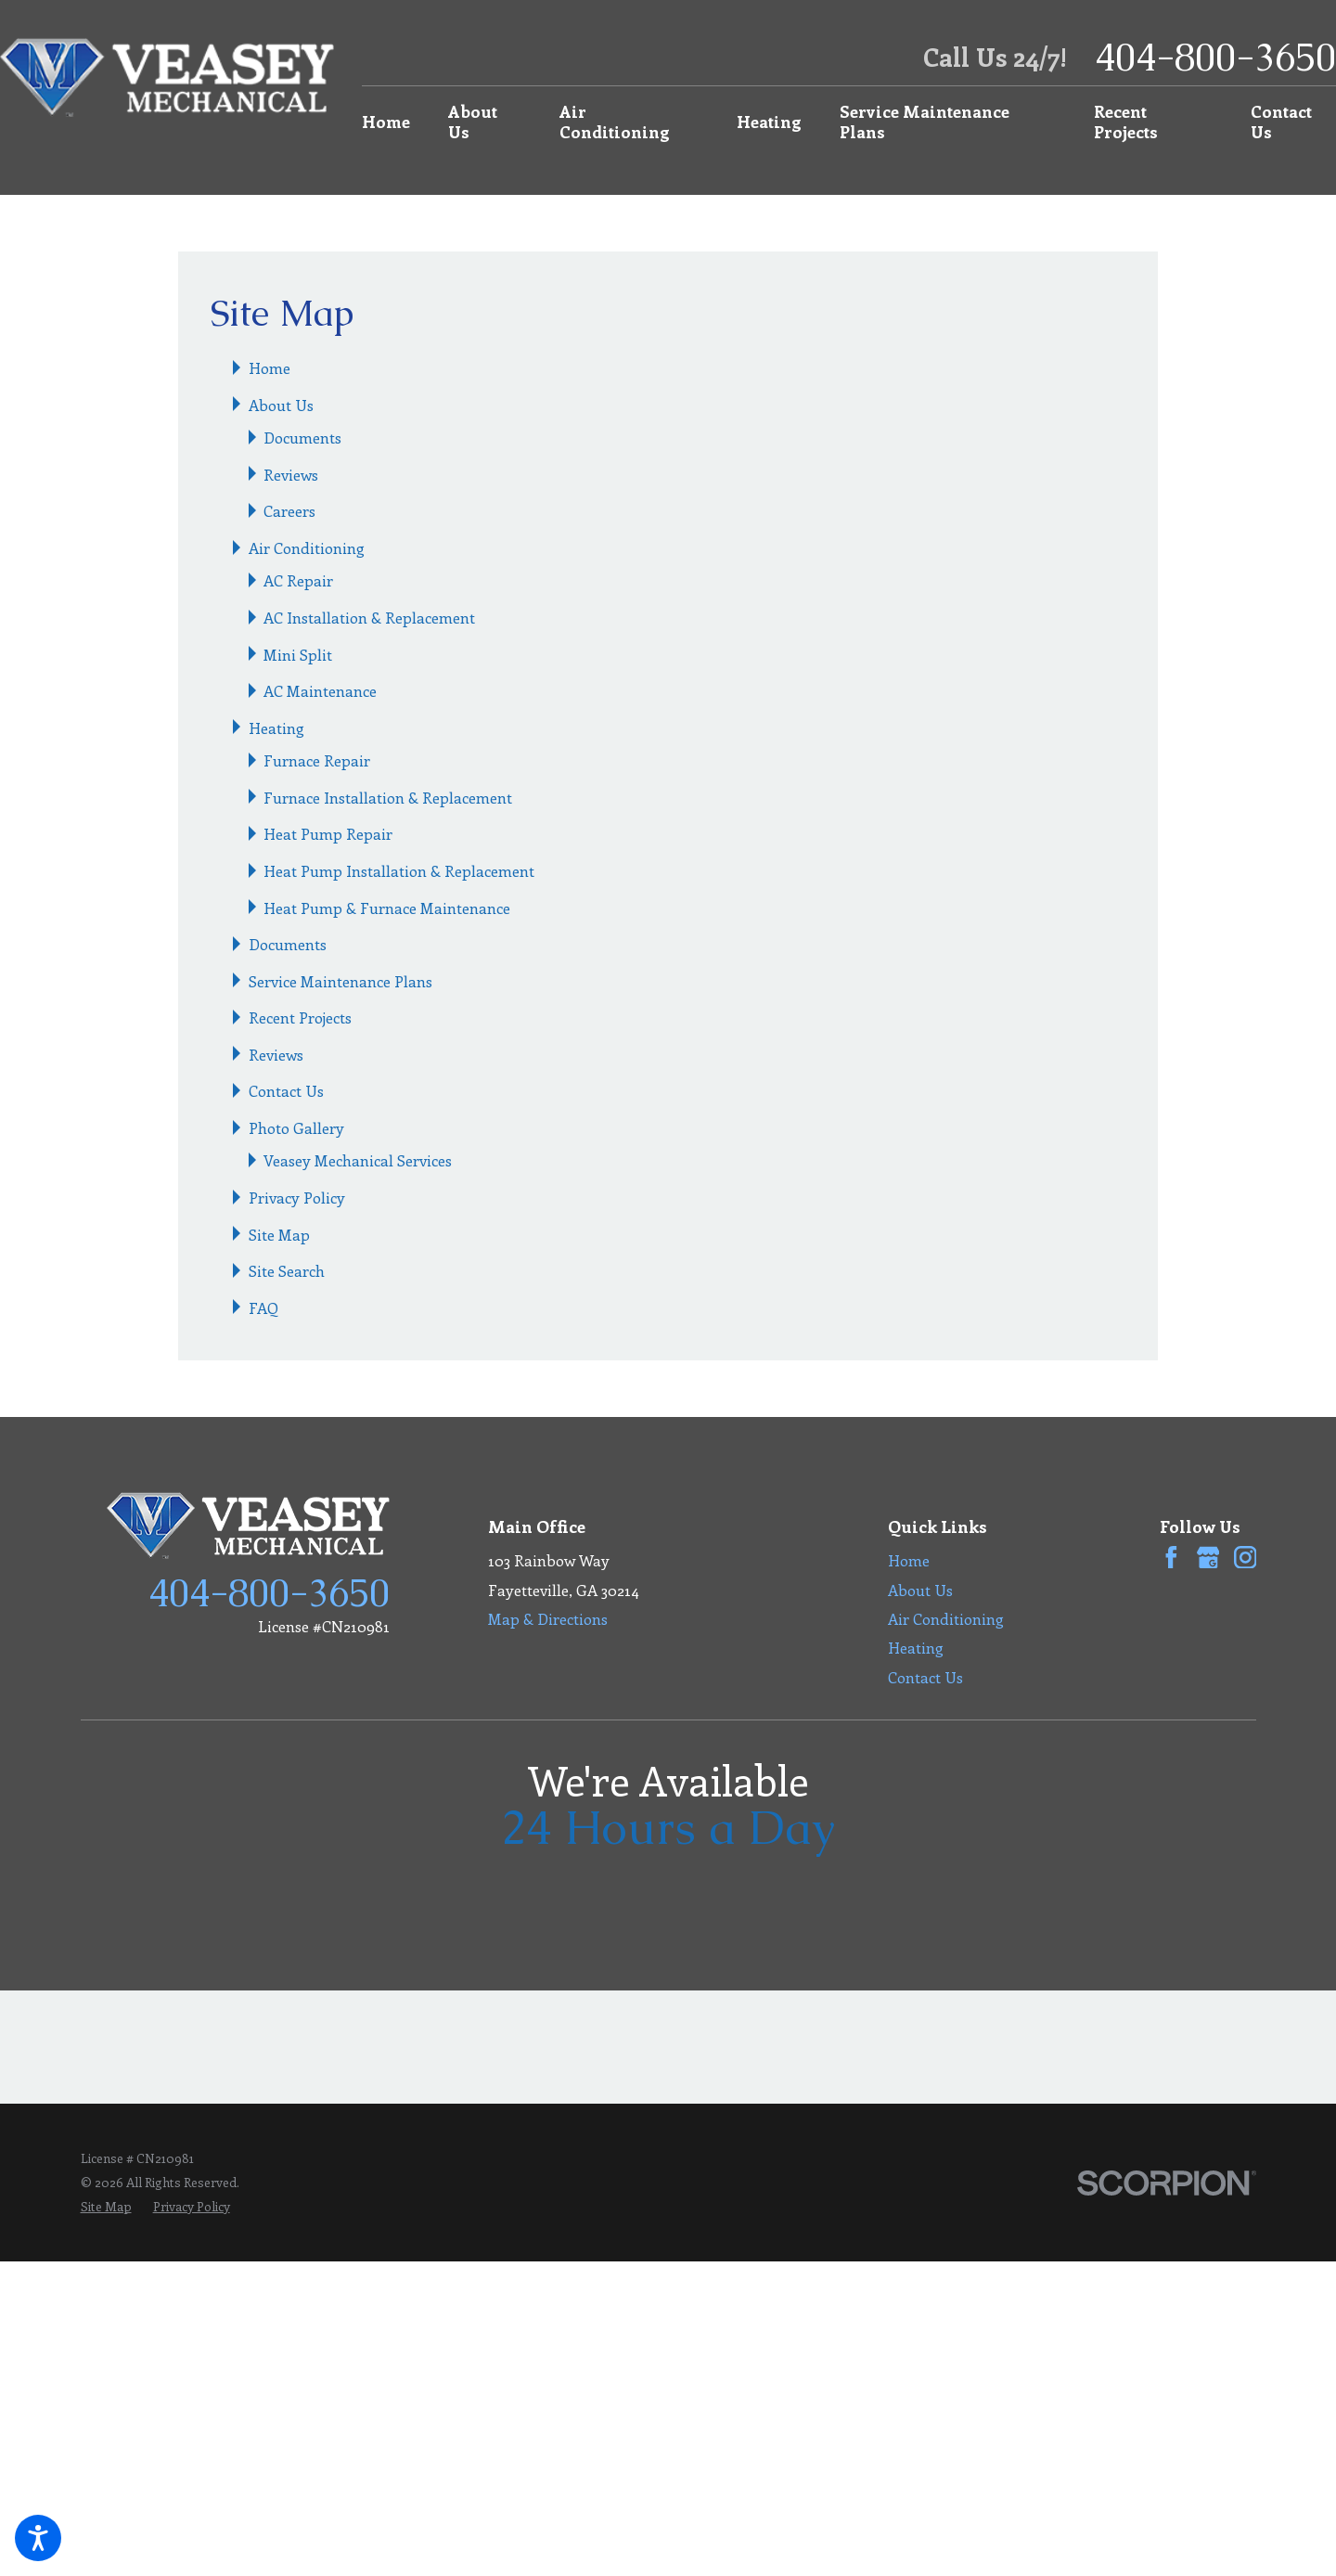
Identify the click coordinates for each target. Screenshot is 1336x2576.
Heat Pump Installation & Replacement (398, 870)
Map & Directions (548, 1618)
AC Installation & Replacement (369, 617)
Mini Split (297, 654)
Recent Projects (1126, 121)
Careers (289, 510)
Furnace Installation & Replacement (387, 797)
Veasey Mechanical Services (357, 1160)
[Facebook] (1171, 1557)
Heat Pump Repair (327, 833)
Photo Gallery (296, 1127)
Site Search (287, 1270)
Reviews (290, 474)
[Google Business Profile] (1208, 1557)
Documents (302, 437)
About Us (472, 121)
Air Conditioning (614, 121)
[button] (38, 2538)
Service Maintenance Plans (924, 121)
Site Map (279, 1234)
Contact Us (1281, 121)
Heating (769, 121)
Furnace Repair (316, 760)
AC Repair (298, 580)
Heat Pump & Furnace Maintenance (386, 907)
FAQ (263, 1307)
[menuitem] (394, 122)
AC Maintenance (320, 690)
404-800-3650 (1215, 57)
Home (386, 121)
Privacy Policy (297, 1197)
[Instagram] (1245, 1557)
